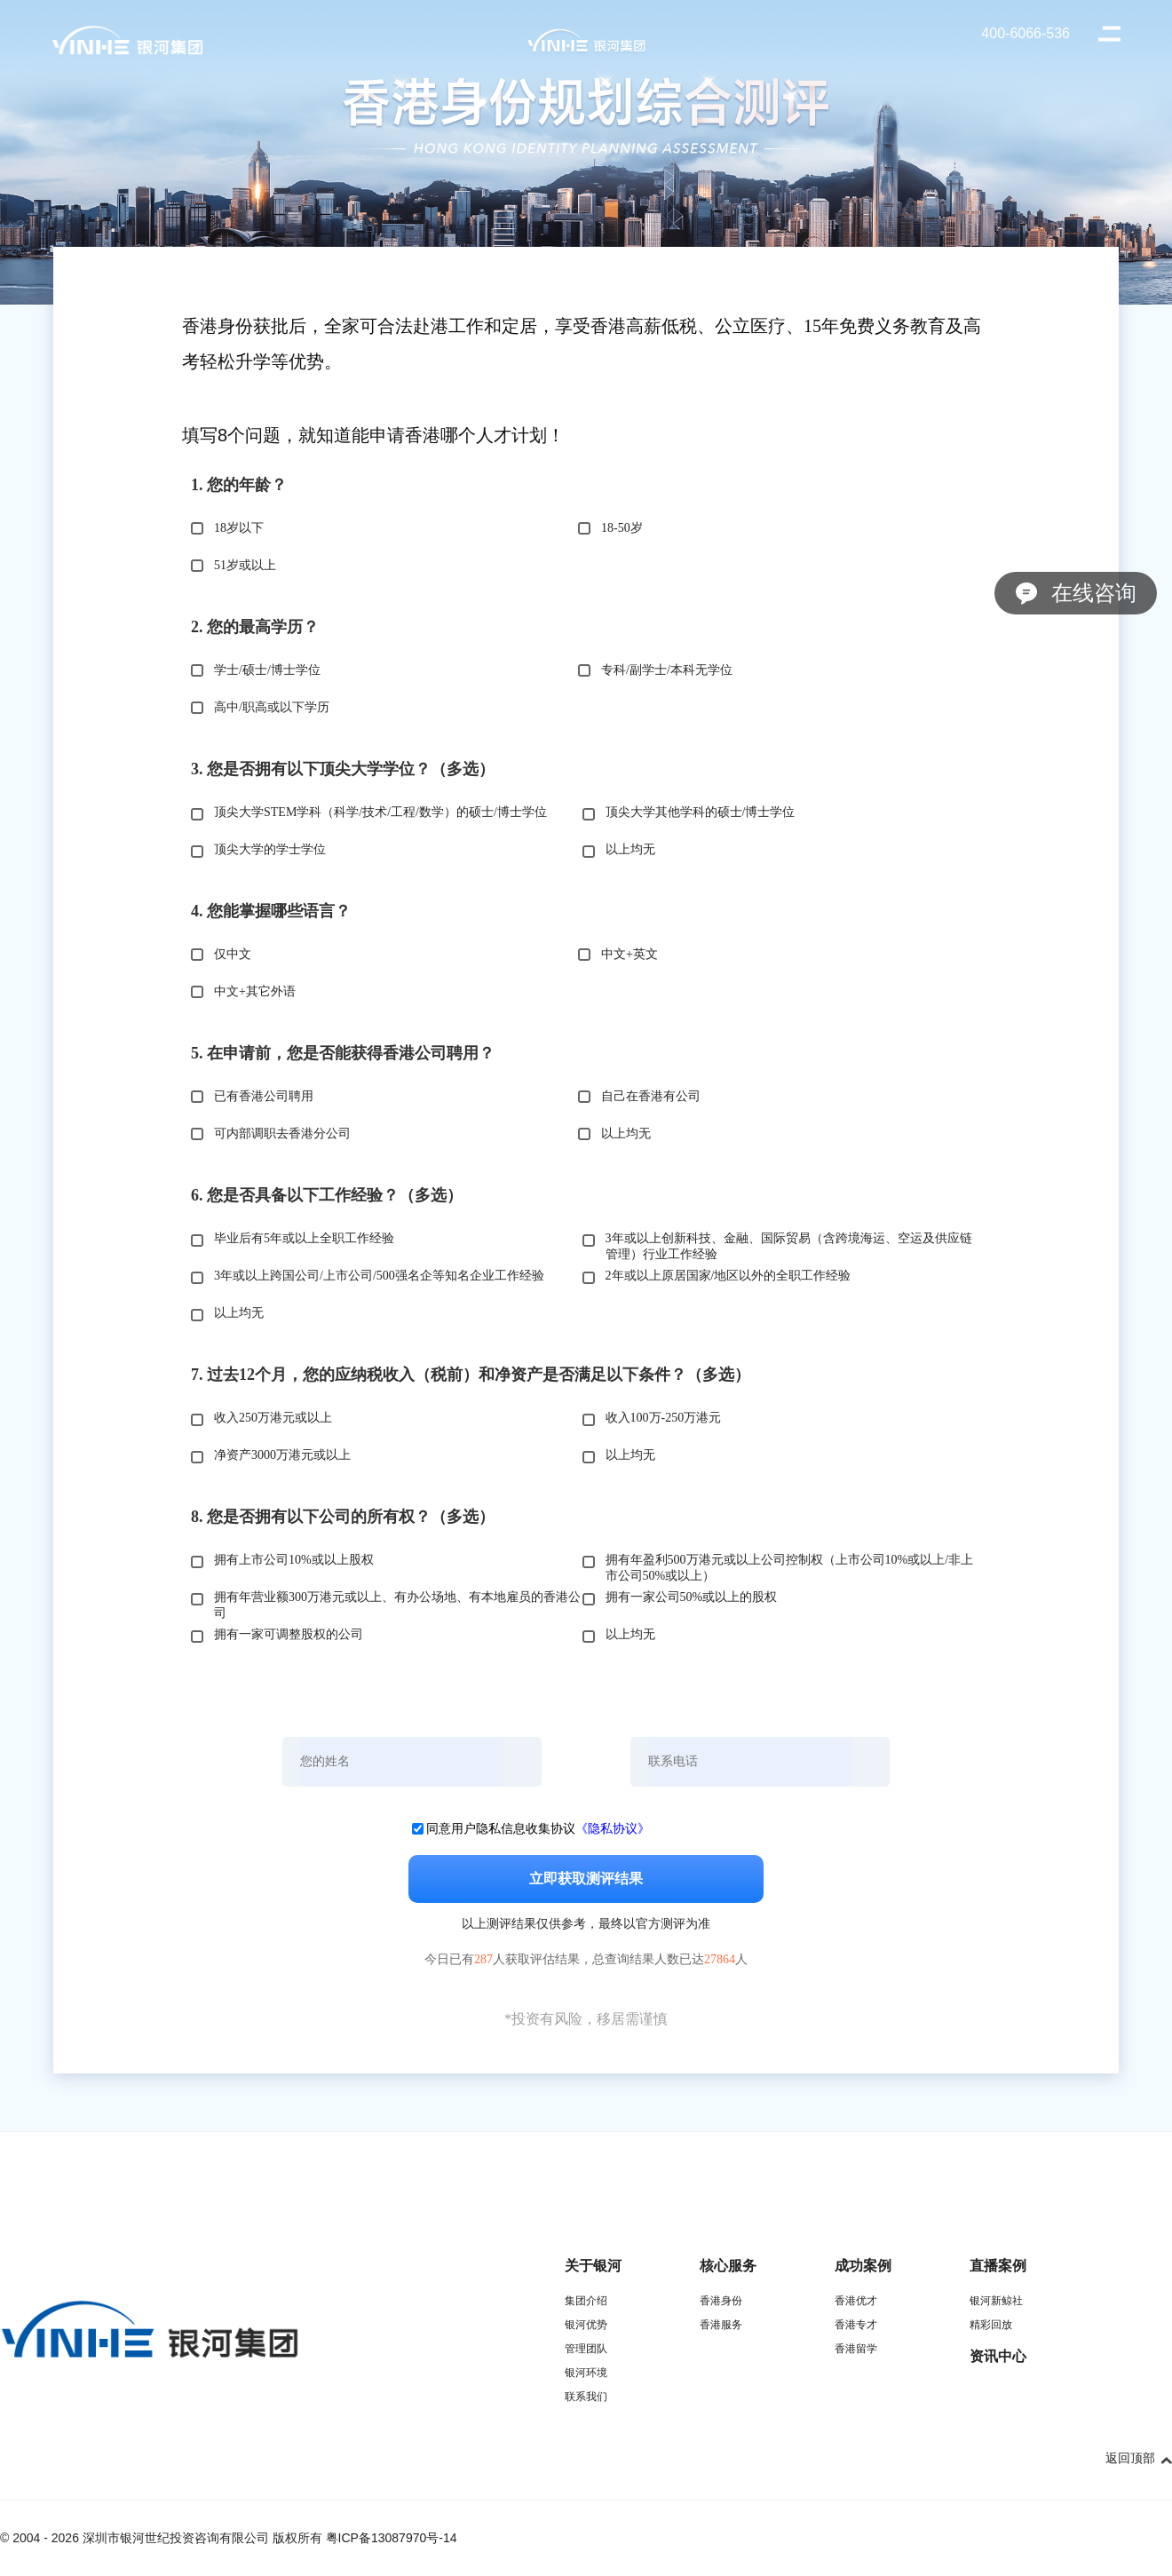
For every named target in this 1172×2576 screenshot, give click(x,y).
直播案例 (998, 2265)
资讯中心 (998, 2356)
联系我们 (586, 2396)
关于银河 (593, 2265)
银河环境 (586, 2372)
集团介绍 (586, 2301)
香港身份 (721, 2301)
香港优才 (856, 2301)
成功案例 (863, 2265)
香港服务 (721, 2324)
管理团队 (586, 2348)
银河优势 (586, 2324)
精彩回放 (991, 2324)
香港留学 (856, 2348)
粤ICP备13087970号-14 (391, 2538)
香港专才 (856, 2324)
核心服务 (728, 2265)
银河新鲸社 (996, 2301)
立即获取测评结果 (586, 1878)
